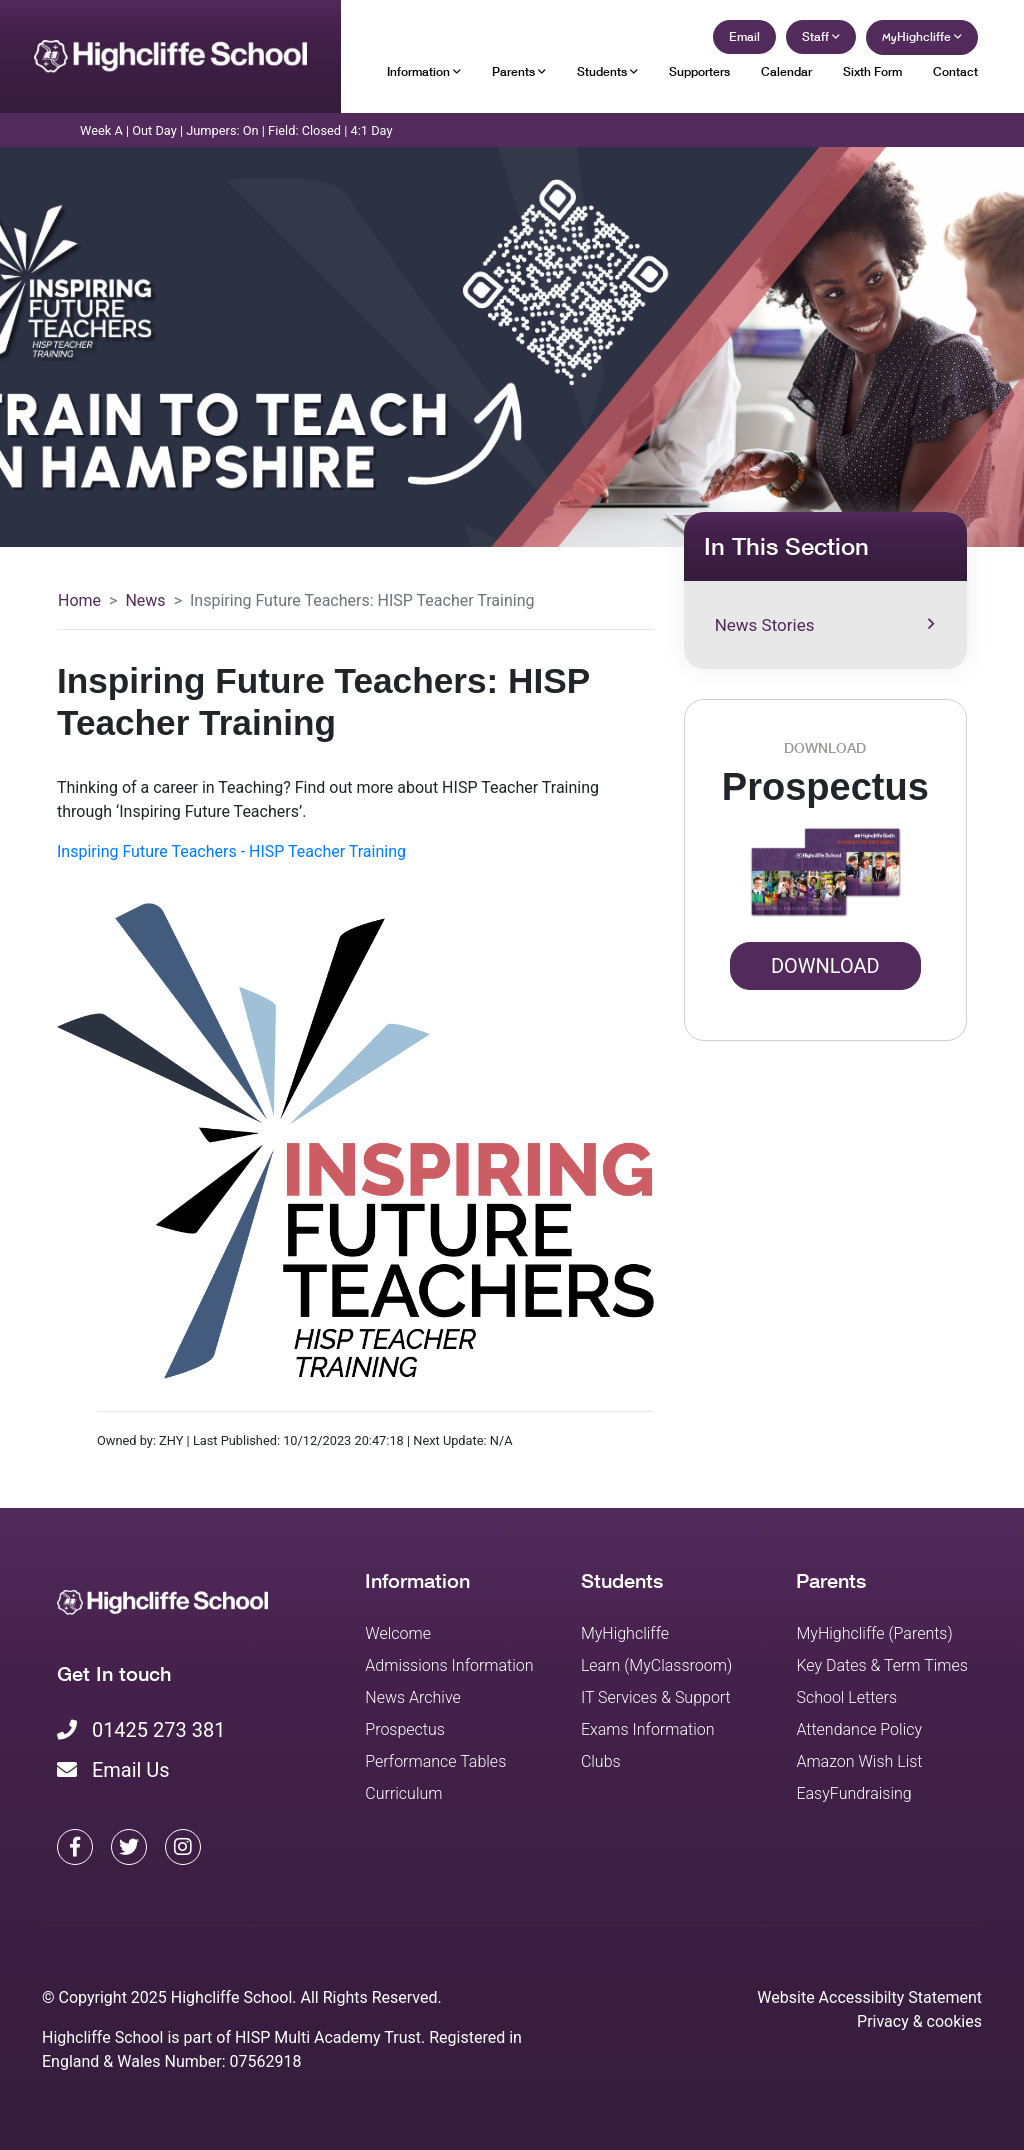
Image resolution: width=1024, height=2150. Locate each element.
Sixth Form (872, 71)
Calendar (786, 71)
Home (79, 600)
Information (424, 71)
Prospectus (405, 1729)
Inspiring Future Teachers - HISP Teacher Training (231, 851)
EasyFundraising (853, 1793)
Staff (821, 36)
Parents (519, 71)
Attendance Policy (859, 1729)
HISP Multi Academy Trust (328, 2037)
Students (607, 71)
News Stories (824, 625)
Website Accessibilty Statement (869, 1997)
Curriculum (403, 1793)
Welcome (398, 1633)
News (145, 600)
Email (744, 36)
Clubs (601, 1761)
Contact (955, 71)
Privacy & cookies (919, 2021)
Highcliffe (922, 36)
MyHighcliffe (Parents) (874, 1633)
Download (825, 966)
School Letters (846, 1697)
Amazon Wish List (859, 1761)
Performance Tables (435, 1761)
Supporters (699, 71)
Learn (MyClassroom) (656, 1665)
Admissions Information (449, 1665)
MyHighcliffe (625, 1633)
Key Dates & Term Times (881, 1665)
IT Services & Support (656, 1697)
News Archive (412, 1697)
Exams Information (648, 1729)
